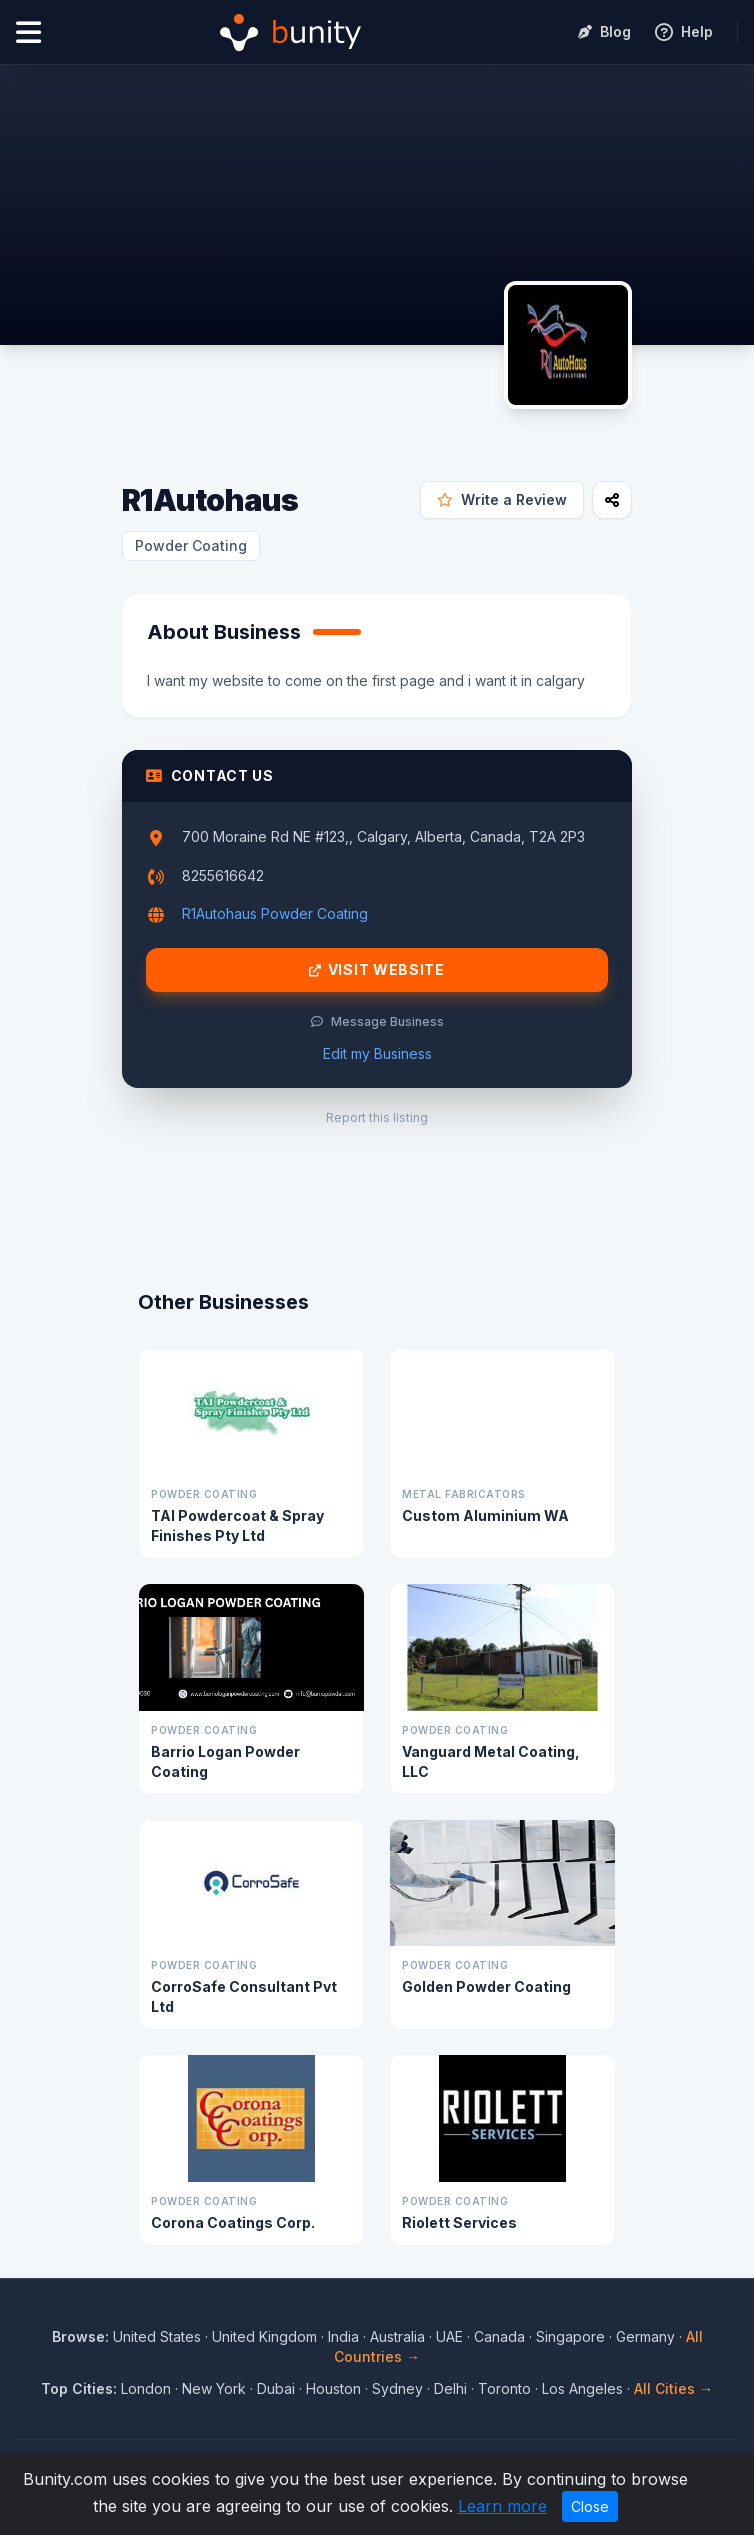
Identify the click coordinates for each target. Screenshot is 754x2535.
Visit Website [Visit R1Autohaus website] (377, 970)
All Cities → (673, 2388)
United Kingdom (264, 2336)
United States (157, 2336)
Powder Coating (191, 545)
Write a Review (502, 499)
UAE (449, 2336)
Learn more (502, 2506)
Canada (499, 2336)
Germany (645, 2336)
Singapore (570, 2336)
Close (590, 2506)
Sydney (397, 2388)
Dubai (276, 2388)
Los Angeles (582, 2388)
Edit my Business (377, 1053)
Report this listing (377, 1117)
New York (214, 2388)
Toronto (504, 2388)
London (146, 2388)
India (343, 2336)
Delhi (450, 2388)
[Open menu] (28, 32)
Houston (333, 2388)
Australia (397, 2336)
